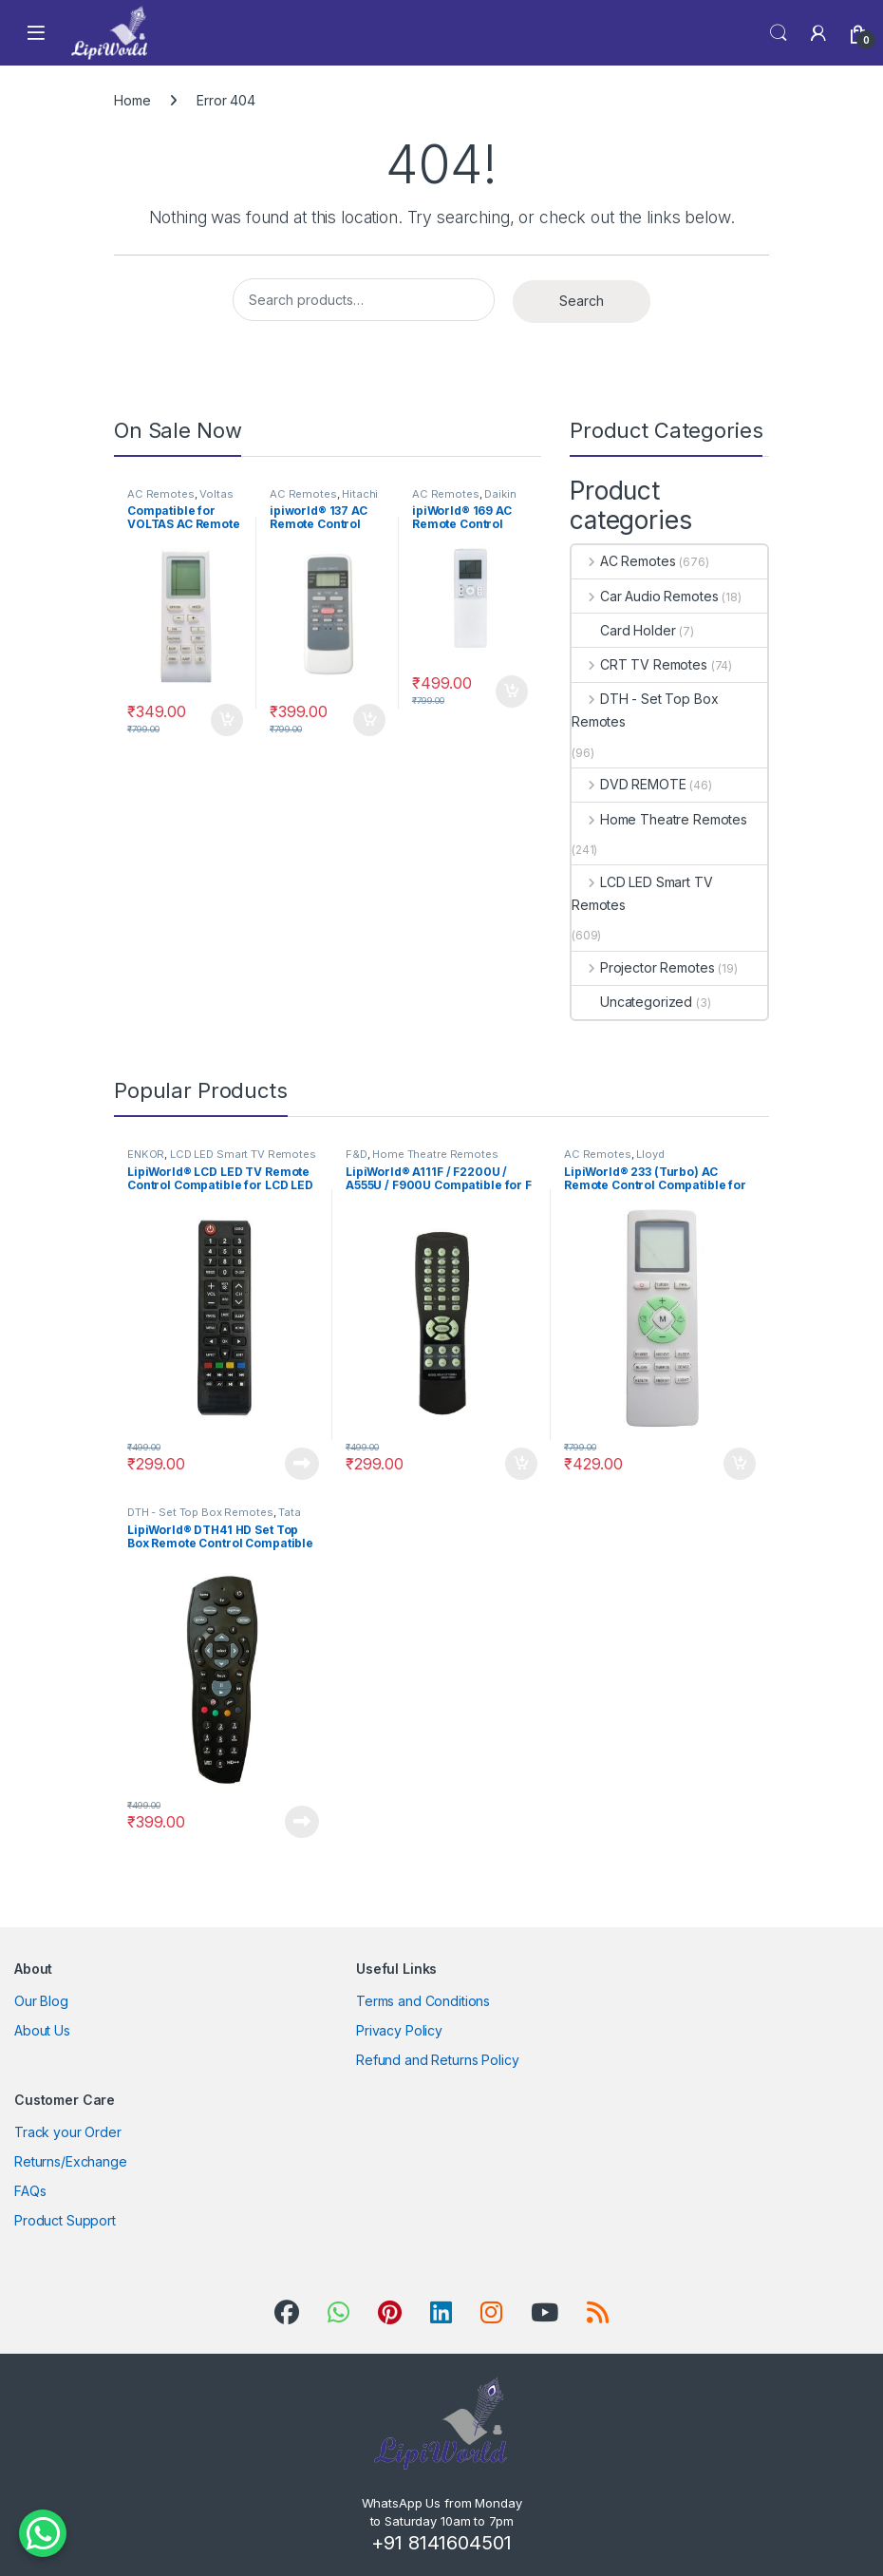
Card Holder (623, 630)
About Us (42, 2030)
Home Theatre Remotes (659, 819)
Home (132, 100)
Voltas (216, 494)
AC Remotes (161, 494)
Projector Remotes (643, 967)
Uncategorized (632, 1002)
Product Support (65, 2220)
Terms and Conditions (423, 2001)
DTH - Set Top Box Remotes (645, 710)
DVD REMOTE (629, 784)
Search (778, 33)
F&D (356, 1154)
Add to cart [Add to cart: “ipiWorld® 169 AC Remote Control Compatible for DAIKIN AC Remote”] (512, 691)
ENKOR (145, 1154)
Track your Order (68, 2132)
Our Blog (41, 2001)
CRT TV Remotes (639, 664)
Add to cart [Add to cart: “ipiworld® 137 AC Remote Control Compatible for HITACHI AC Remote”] (369, 720)
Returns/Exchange (70, 2161)
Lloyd (650, 1154)
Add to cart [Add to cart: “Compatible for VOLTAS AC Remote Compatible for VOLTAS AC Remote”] (227, 720)
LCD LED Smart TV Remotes (642, 893)
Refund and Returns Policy (437, 2060)
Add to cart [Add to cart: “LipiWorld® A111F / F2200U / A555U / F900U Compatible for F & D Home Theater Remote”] (521, 1464)
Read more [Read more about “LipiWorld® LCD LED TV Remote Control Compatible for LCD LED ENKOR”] (302, 1464)
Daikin (500, 494)
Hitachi (360, 494)
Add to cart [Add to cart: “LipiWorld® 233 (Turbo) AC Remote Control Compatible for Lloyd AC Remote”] (739, 1464)
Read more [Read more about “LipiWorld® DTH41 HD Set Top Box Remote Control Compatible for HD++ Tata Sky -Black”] (302, 1822)
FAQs (30, 2191)
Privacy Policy (399, 2030)
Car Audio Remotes (645, 596)
